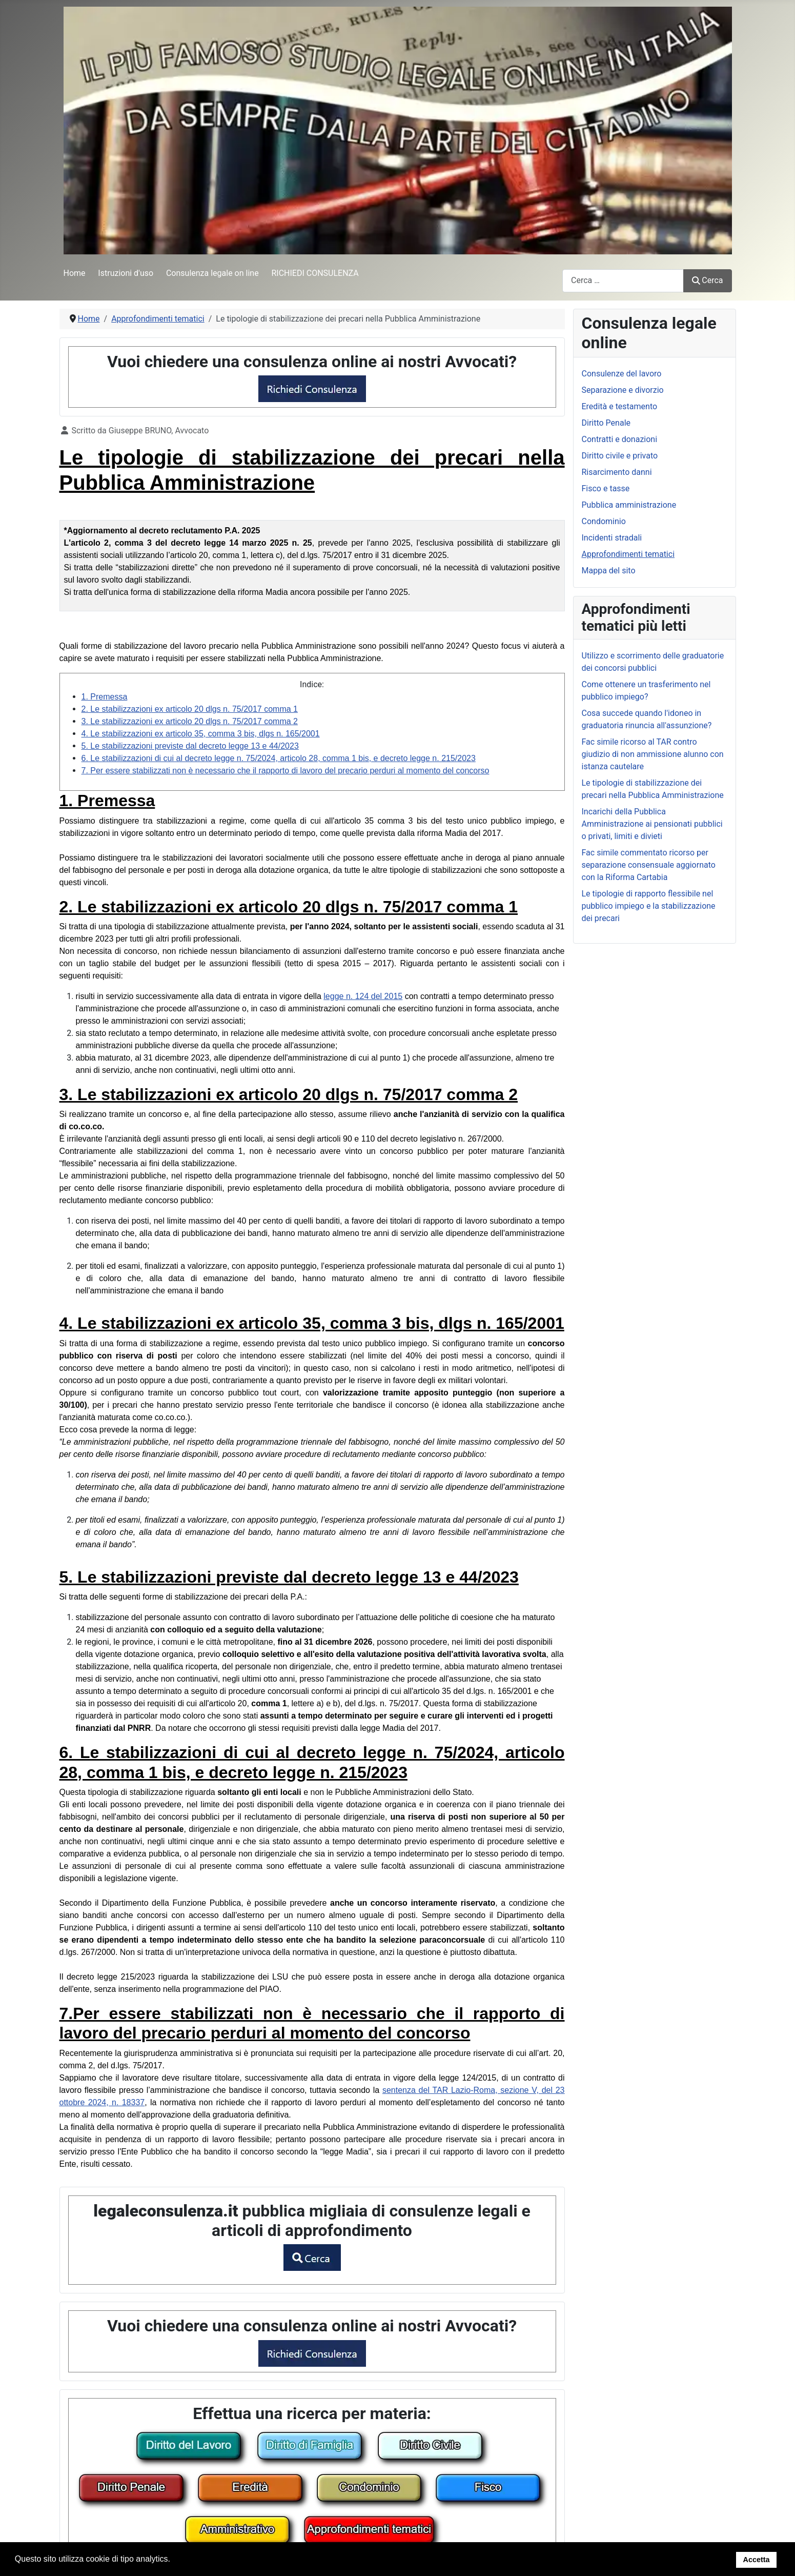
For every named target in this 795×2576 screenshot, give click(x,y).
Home (75, 273)
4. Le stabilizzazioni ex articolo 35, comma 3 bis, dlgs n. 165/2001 (200, 733)
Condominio (604, 521)
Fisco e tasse (606, 488)
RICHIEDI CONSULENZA (314, 273)
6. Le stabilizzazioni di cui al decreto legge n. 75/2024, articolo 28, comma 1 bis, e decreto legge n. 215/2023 (278, 758)
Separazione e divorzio (623, 390)
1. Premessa (104, 696)
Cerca (707, 280)
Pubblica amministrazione (629, 505)
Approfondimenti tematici (628, 554)
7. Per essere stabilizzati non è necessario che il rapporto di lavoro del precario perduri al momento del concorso (285, 770)
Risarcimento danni (617, 472)
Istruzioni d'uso (125, 273)
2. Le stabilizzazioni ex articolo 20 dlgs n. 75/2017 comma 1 (189, 709)
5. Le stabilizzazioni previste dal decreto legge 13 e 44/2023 (190, 746)
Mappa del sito (609, 570)
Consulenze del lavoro (622, 373)
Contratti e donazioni (620, 439)
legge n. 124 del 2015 (362, 996)
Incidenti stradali (612, 538)
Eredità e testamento (620, 406)
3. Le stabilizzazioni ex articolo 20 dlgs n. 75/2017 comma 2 (189, 721)
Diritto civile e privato (620, 456)
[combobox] (623, 280)
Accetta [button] (756, 2559)
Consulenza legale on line (212, 273)
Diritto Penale (606, 423)
